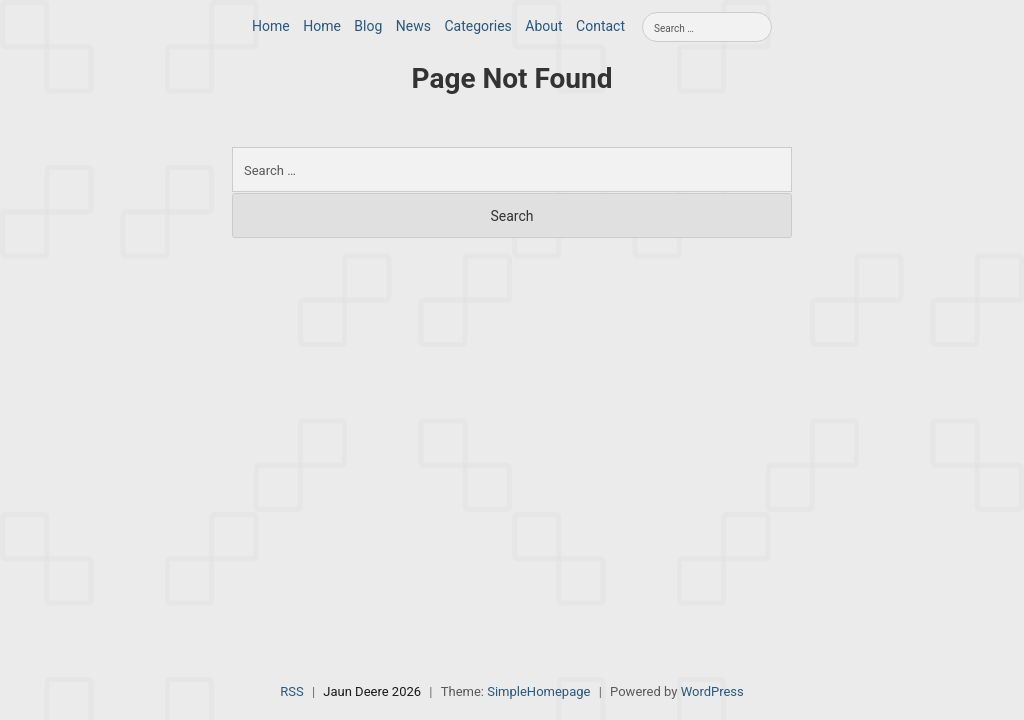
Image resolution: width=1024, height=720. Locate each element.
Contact (600, 26)
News (413, 26)
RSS (291, 691)
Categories (477, 26)
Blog (368, 26)
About (543, 26)
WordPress (712, 691)
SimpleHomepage (538, 691)
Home (271, 26)
